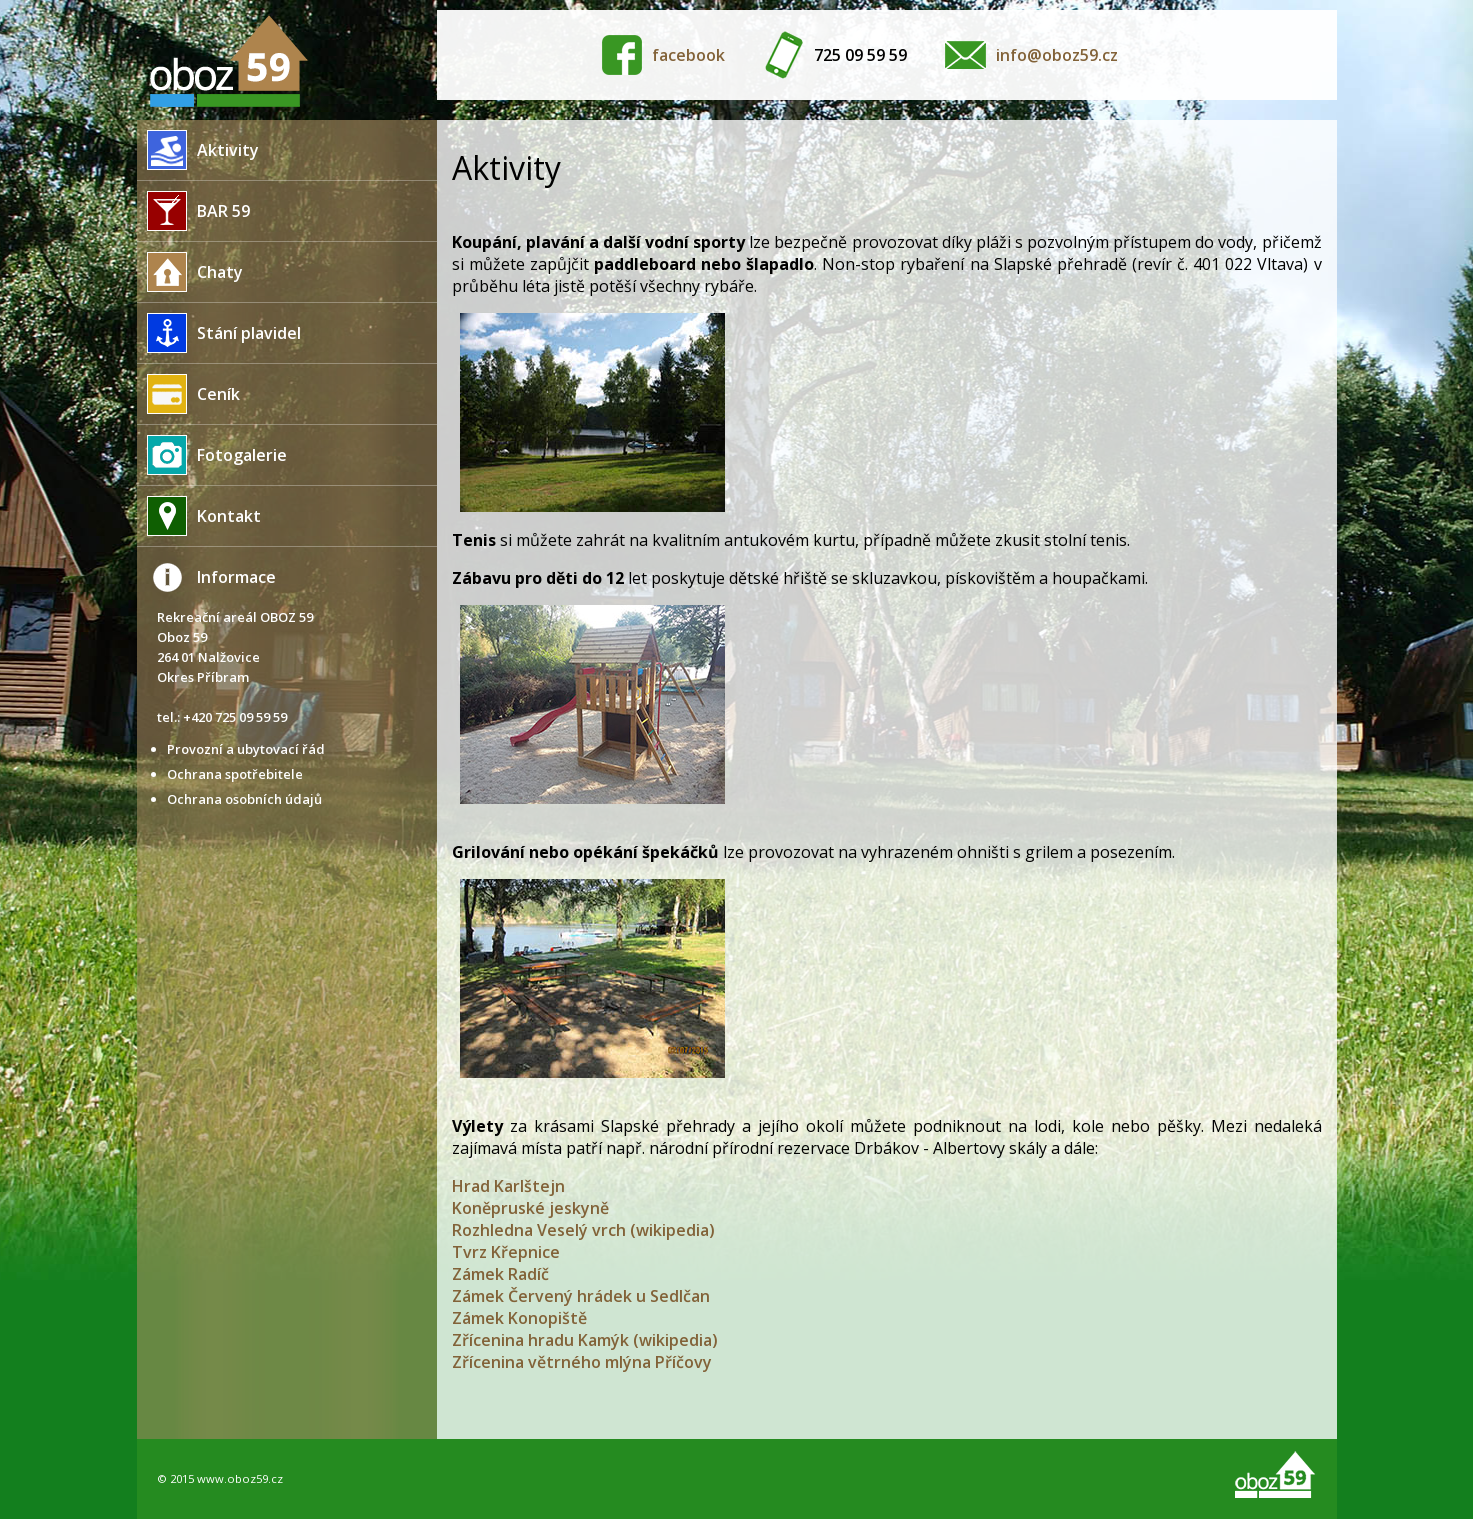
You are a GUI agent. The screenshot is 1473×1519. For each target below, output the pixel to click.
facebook (688, 55)
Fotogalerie (212, 455)
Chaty (190, 272)
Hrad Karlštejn (508, 1186)
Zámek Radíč (500, 1274)
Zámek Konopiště (519, 1318)
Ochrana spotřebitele (235, 774)
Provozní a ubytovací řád (246, 749)
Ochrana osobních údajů (244, 799)
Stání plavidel (219, 333)
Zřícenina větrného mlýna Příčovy (582, 1362)
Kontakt (199, 516)
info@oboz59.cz (1057, 55)
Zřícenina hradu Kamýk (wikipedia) (585, 1340)
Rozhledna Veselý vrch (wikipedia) (583, 1230)
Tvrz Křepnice (506, 1252)
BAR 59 (193, 211)
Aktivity (198, 150)
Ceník (188, 394)
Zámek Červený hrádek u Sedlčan (581, 1296)
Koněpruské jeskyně (530, 1208)
